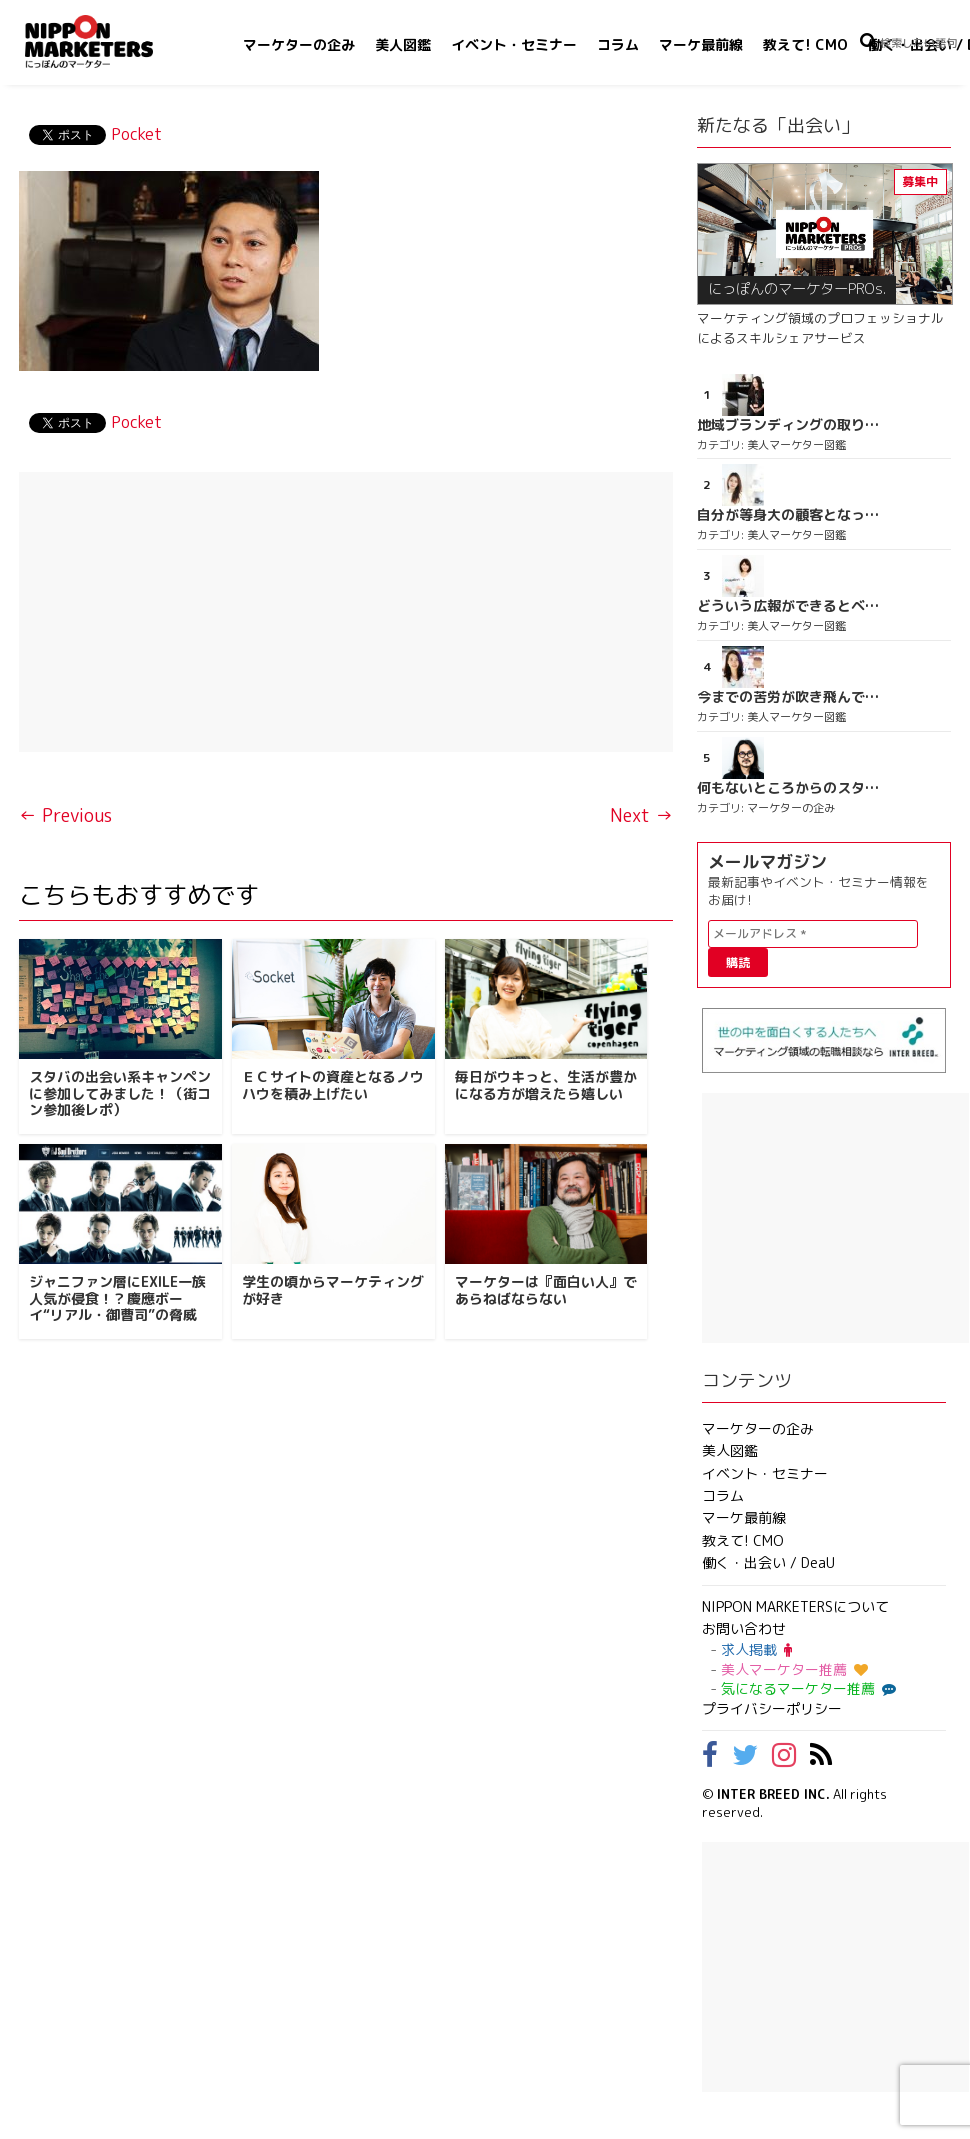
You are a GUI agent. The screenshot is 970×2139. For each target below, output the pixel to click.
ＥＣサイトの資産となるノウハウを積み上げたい (333, 1085)
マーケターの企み (299, 44)
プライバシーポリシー (772, 1708)
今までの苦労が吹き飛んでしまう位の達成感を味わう (788, 697)
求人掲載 (756, 1649)
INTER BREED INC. (773, 1794)
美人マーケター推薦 (794, 1669)
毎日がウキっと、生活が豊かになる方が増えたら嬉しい (546, 1085)
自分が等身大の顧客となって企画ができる (788, 515)
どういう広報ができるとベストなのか (788, 606)
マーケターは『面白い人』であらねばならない (546, 1290)
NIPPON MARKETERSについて (795, 1606)
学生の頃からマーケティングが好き (333, 1290)
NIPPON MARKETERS (109, 41)
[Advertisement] (345, 612)
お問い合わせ (744, 1628)
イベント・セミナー (514, 44)
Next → (641, 815)
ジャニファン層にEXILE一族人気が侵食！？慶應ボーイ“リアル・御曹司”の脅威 (117, 1298)
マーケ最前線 (701, 44)
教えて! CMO (805, 44)
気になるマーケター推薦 (806, 1688)
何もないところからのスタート (788, 788)
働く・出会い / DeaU (768, 1562)
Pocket (136, 134)
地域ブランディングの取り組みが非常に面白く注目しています (788, 425)
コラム (618, 44)
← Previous (65, 815)
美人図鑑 (403, 44)
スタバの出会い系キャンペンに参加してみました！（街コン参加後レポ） (120, 1093)
